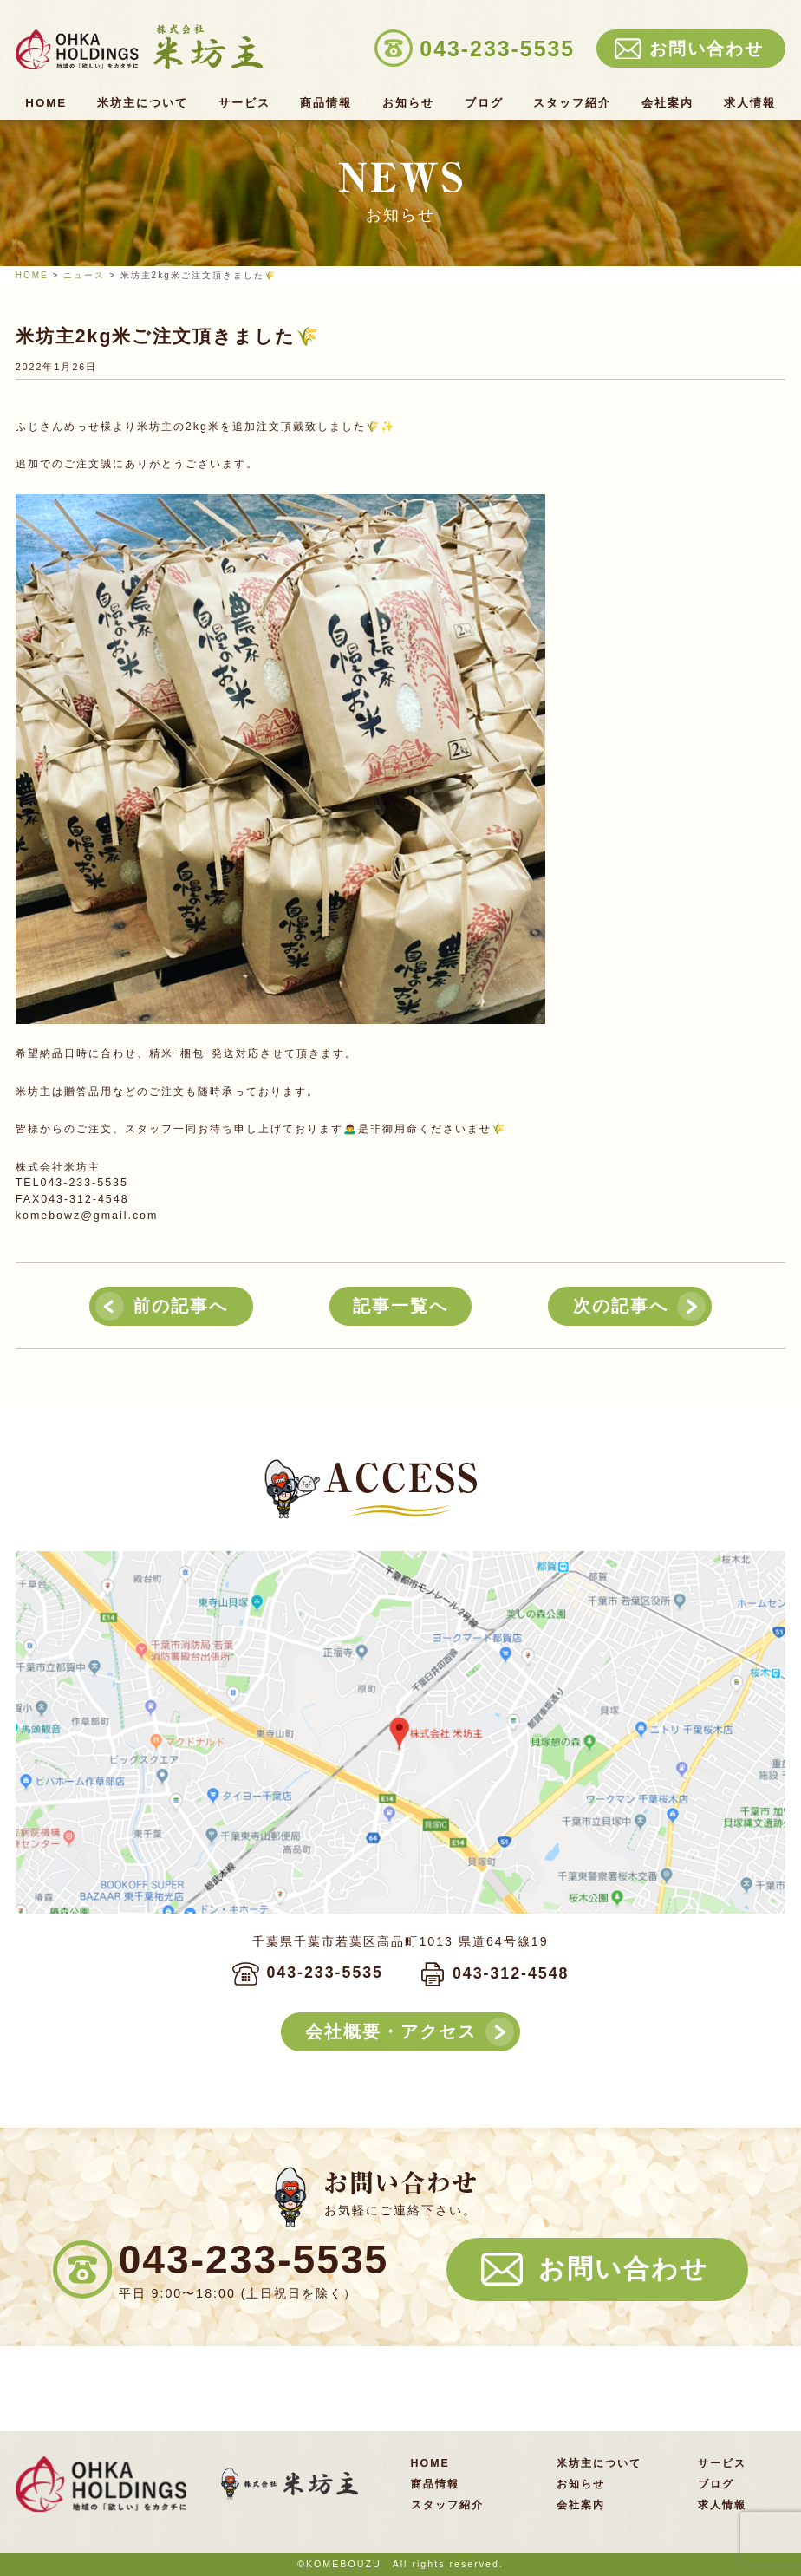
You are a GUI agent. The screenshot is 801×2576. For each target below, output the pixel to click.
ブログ (484, 103)
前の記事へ (180, 1305)
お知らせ (408, 103)
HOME (46, 103)
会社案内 (667, 103)
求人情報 (750, 103)
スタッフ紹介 (572, 103)
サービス (244, 103)
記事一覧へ (400, 1305)
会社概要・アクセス (391, 2031)
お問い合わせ (623, 2268)
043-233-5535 (324, 1972)
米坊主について (142, 103)
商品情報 (326, 103)
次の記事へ (620, 1305)
